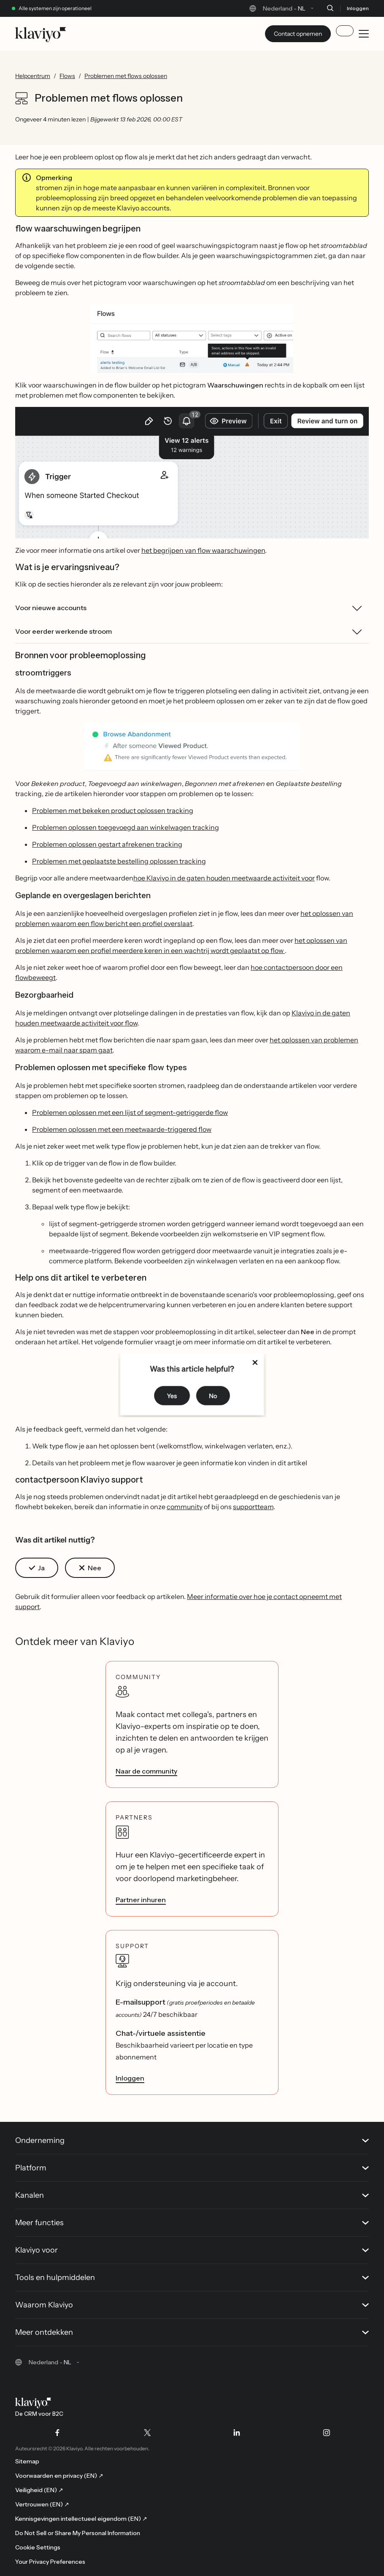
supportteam (253, 1506)
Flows (67, 76)
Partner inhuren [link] (141, 1899)
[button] (192, 338)
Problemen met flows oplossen (125, 76)
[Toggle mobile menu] (364, 33)
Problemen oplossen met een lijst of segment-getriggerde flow (130, 1112)
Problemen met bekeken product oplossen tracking (112, 810)
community (185, 1506)
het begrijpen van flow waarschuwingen (203, 550)
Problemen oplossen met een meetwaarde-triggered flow (121, 1129)
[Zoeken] (330, 8)
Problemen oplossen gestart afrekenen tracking (107, 844)
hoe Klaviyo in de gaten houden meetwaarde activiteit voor (224, 878)
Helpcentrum (32, 76)
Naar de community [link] (146, 1771)
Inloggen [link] (130, 2078)
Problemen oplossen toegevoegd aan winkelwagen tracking (125, 827)
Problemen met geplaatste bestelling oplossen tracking (119, 861)
